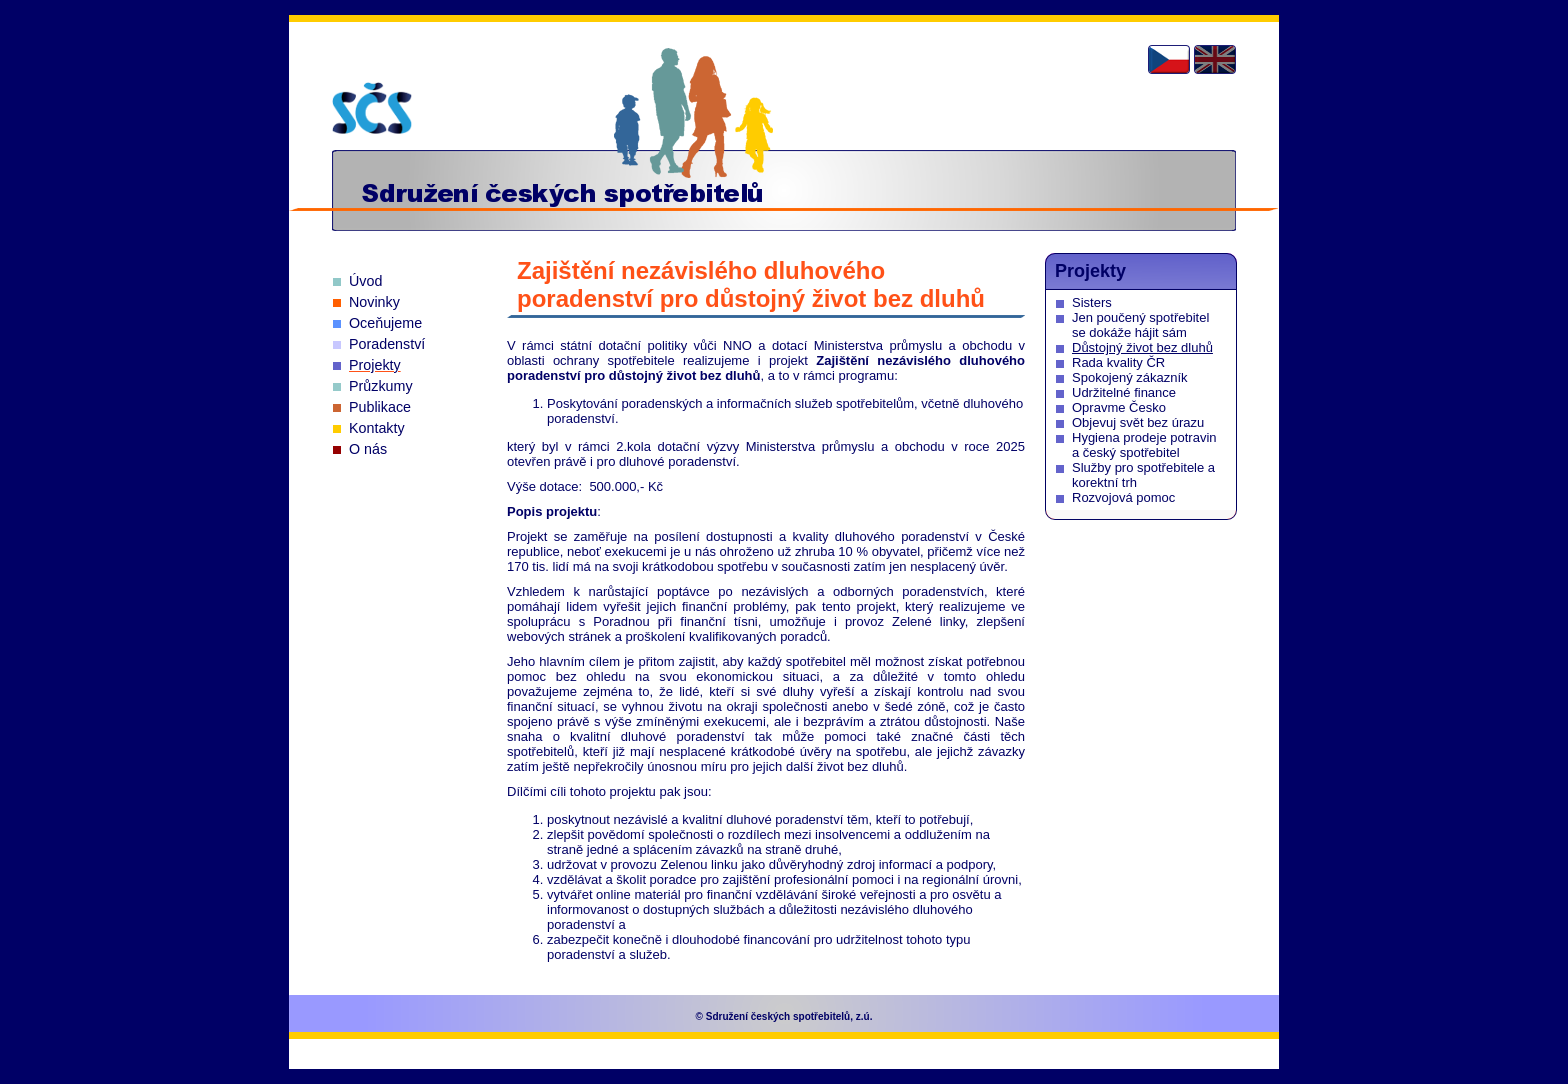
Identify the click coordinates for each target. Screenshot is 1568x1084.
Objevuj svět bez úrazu (1138, 422)
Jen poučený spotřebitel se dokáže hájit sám (1140, 325)
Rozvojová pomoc (1123, 497)
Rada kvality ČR (1118, 362)
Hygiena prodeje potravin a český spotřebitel (1144, 445)
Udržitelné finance (1124, 392)
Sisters (1092, 302)
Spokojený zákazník (1130, 377)
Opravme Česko (1119, 407)
